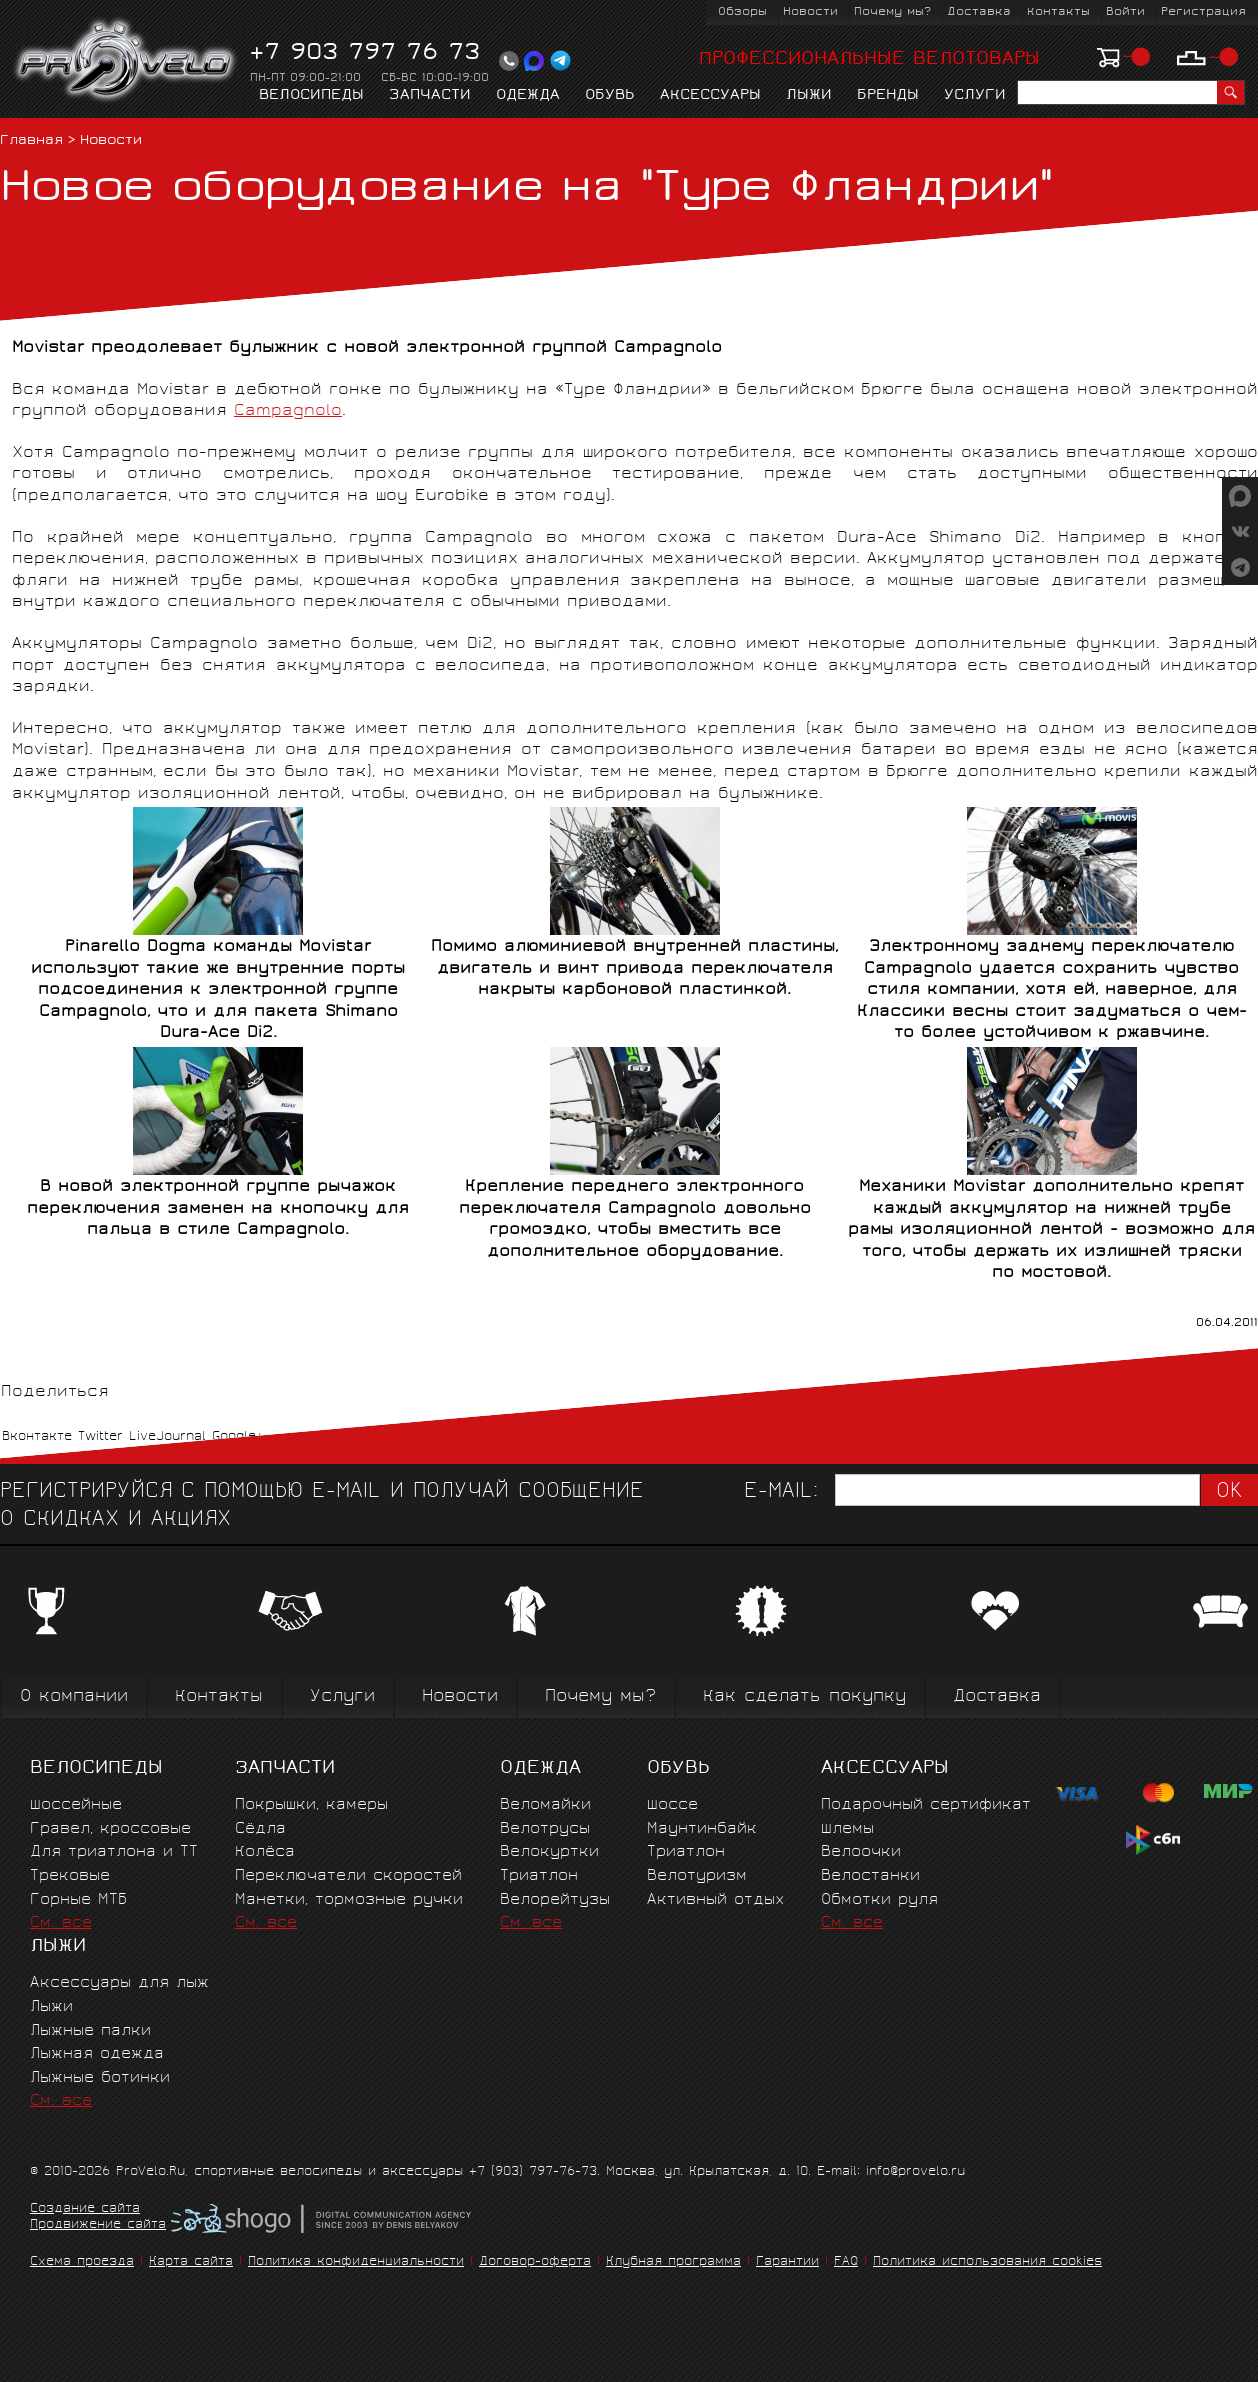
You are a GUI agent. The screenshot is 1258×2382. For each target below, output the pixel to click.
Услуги (975, 96)
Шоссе (672, 1805)
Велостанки (870, 1876)
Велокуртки (549, 1852)
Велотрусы (545, 1829)
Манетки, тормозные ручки (349, 1900)
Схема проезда (82, 2262)
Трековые (70, 1876)
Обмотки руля (879, 1900)
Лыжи (809, 96)
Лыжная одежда (97, 2054)
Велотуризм (697, 1876)
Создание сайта (85, 2210)
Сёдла (260, 1829)
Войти (1125, 12)
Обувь (610, 96)
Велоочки (861, 1852)
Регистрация (1203, 12)
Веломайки (545, 1805)
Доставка (979, 12)
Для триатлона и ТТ (114, 1852)
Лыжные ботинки (100, 2078)
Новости (810, 12)
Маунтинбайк (702, 1829)
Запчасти (430, 96)
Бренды (888, 96)
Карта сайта (191, 2262)
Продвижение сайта (98, 2226)
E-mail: (781, 1492)
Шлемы (847, 1829)
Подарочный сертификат (926, 1805)
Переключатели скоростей (348, 1876)
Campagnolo (288, 411)
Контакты (1058, 12)
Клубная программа (673, 2262)
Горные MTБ (78, 1900)
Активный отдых (715, 1900)
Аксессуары (710, 96)
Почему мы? (892, 12)
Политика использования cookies (987, 2262)
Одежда (528, 96)
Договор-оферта (535, 2262)
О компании (74, 1697)
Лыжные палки (90, 2031)
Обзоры (742, 12)
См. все (61, 1923)
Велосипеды (311, 96)
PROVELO (126, 61)
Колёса (265, 1852)
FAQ (846, 2262)
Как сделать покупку (804, 1697)
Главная (31, 141)
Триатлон (539, 1876)
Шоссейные (76, 1805)
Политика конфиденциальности (356, 2262)
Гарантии (787, 2262)
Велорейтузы (555, 1900)
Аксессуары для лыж (119, 1983)
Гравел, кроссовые (110, 1829)
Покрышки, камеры (311, 1805)
